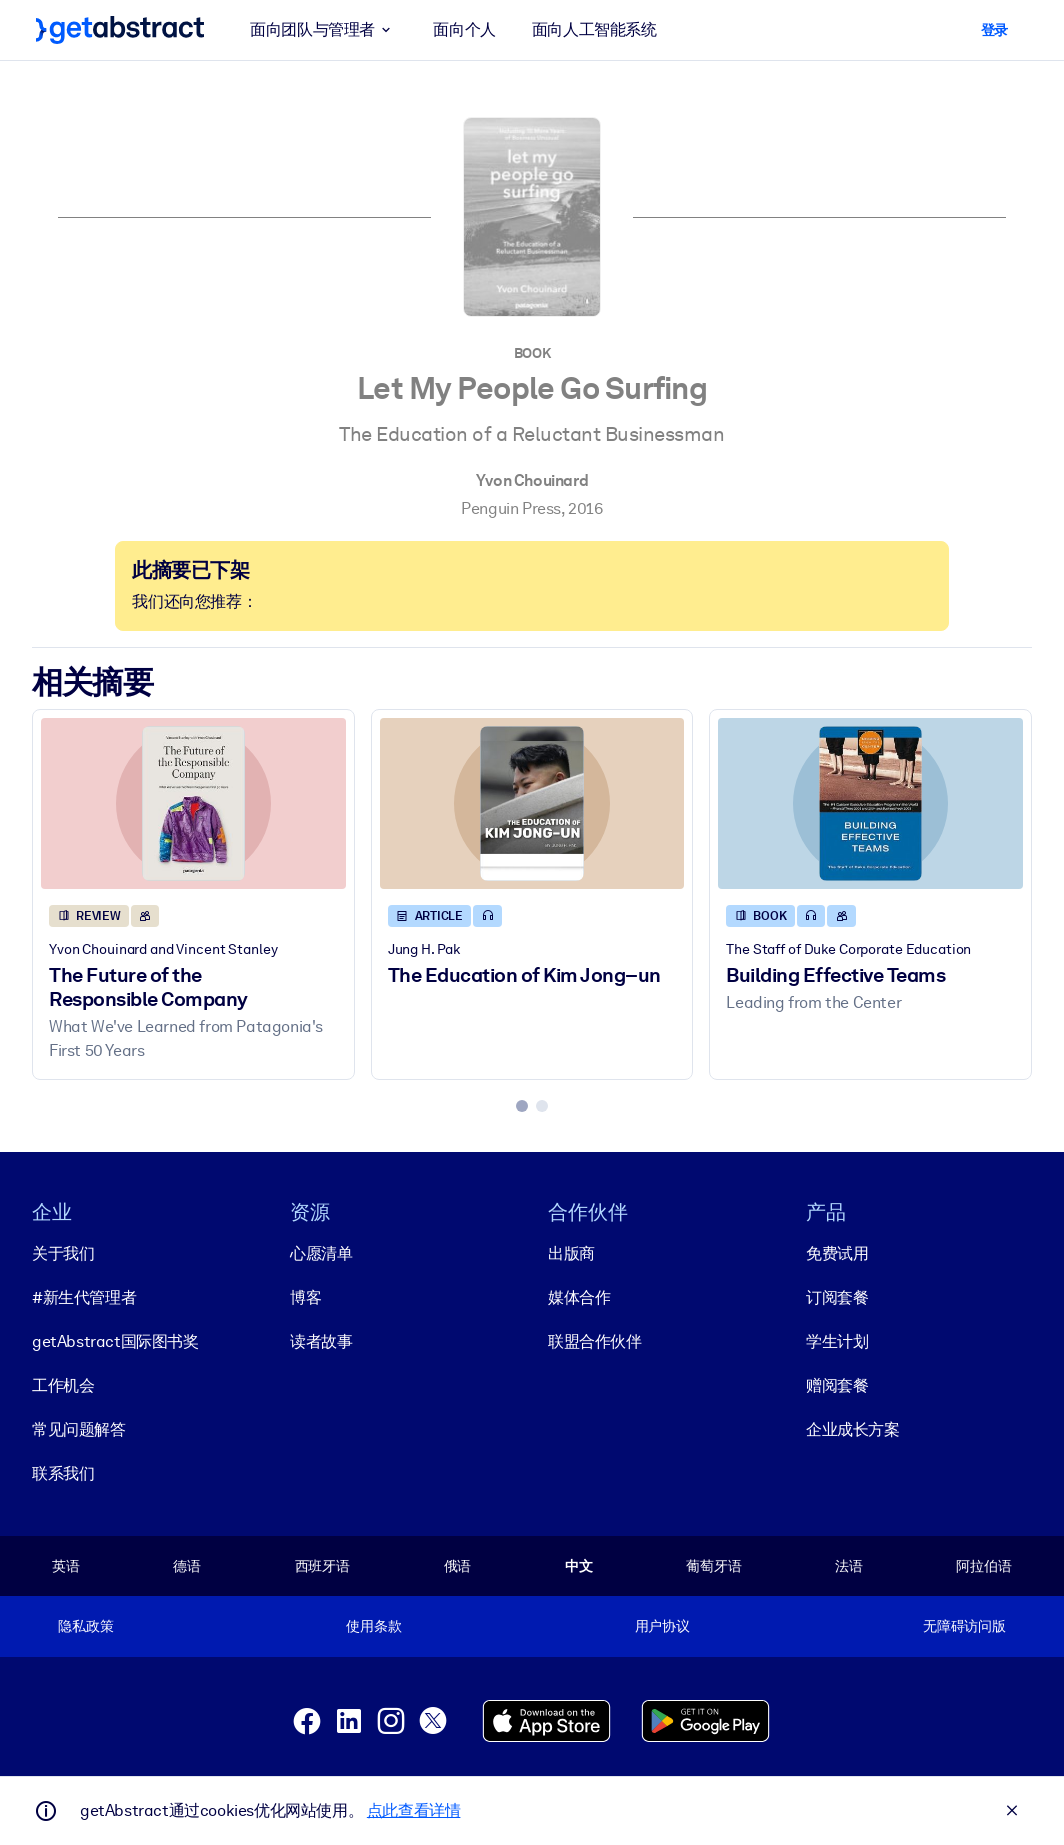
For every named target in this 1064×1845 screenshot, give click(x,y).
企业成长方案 (853, 1429)
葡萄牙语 (713, 1566)
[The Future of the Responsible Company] (193, 803)
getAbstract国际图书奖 (115, 1341)
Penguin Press (511, 508)
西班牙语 (322, 1566)
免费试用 (837, 1253)
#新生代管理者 (84, 1297)
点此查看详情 (414, 1810)
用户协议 (662, 1626)
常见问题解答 (79, 1429)
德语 (187, 1566)
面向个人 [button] (464, 29)
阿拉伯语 (983, 1566)
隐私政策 (85, 1626)
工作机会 (63, 1385)
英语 (66, 1566)
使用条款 (373, 1626)
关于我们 (63, 1253)
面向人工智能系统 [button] (594, 29)
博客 (305, 1297)
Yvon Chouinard (532, 480)
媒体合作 (579, 1297)
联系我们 (63, 1473)
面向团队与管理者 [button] (323, 30)
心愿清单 (321, 1253)
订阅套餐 (837, 1297)
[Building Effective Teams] (870, 803)
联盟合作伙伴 (595, 1341)
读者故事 (321, 1341)
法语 (849, 1566)
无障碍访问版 (964, 1626)
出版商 (571, 1253)
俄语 (458, 1566)
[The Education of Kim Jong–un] (532, 803)
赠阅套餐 (837, 1385)
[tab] (522, 1106)
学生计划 (837, 1341)
